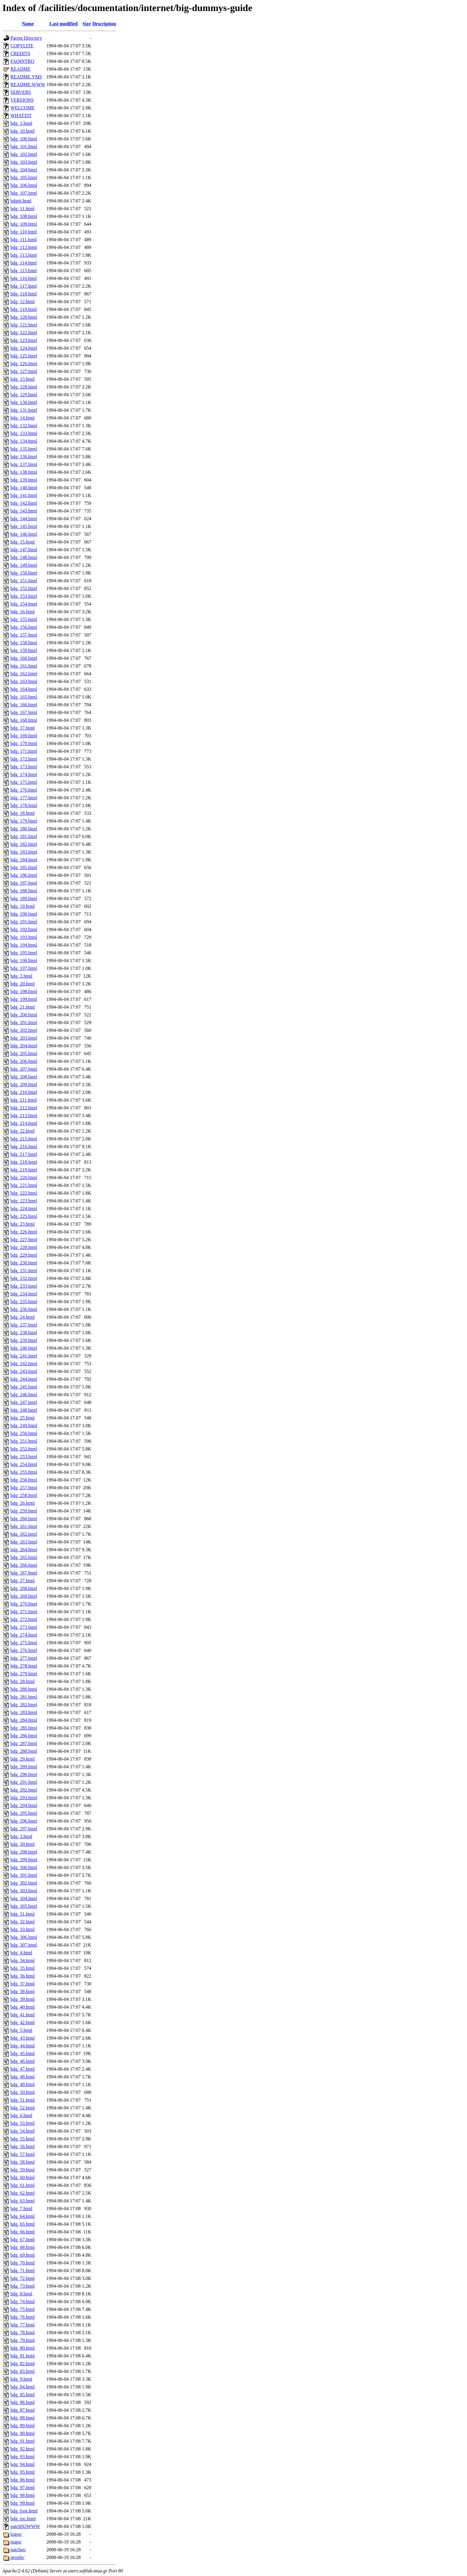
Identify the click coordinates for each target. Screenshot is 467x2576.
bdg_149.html (23, 565)
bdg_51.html (22, 2100)
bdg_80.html (22, 2348)
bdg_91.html (22, 2441)
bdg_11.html (22, 208)
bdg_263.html (23, 1541)
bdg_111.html (23, 239)
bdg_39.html (22, 1999)
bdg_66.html (22, 2231)
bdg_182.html (23, 844)
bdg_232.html (23, 1278)
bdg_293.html (23, 1797)
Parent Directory (26, 38)
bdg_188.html (23, 890)
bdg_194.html (23, 945)
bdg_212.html (23, 1107)
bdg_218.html (23, 1162)
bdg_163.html (23, 681)
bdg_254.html (23, 1464)
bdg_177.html (23, 797)
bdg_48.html (22, 2076)
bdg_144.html (23, 518)
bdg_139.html (23, 479)
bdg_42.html (22, 2022)
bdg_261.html (23, 1526)
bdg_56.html (22, 2146)
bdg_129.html (23, 394)
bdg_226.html (23, 1231)
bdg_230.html (23, 1262)
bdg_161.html (23, 665)
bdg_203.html (23, 1038)
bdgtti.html (21, 200)
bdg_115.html (23, 270)
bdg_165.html (23, 696)
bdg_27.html (22, 1580)
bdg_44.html (22, 2045)
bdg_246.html (23, 1394)
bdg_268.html (23, 1588)
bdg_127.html (23, 371)
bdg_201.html (23, 1022)
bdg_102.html (23, 154)
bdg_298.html (23, 1851)
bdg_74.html (22, 2301)
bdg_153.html (23, 596)
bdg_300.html (23, 1867)
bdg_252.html (23, 1448)
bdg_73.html (22, 2286)
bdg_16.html (22, 611)
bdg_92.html (22, 2448)
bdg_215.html (23, 1138)
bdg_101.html (23, 146)
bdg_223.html (23, 1200)
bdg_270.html (23, 1603)
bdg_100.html (23, 138)
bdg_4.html (21, 1952)
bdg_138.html (23, 472)
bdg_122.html (23, 332)
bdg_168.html (23, 720)
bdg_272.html (23, 1619)
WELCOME (22, 107)
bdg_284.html (23, 1720)
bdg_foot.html (24, 2510)
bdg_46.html (22, 2061)
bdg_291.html (23, 1782)
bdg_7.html (21, 2208)
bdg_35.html (22, 1968)
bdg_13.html (22, 379)
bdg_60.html (22, 2177)
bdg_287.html (23, 1743)
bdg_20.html (22, 983)
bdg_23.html (22, 1224)
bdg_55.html (22, 2138)
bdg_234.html (23, 1293)
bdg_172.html (23, 758)
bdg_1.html (21, 123)
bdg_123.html (23, 340)
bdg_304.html (23, 1898)
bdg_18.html (22, 813)
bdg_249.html (23, 1425)
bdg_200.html (23, 1014)
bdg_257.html (23, 1487)
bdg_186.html (23, 875)
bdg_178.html (23, 805)
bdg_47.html (22, 2069)
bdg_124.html (23, 348)
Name (28, 23)
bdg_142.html (23, 503)
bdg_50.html (22, 2092)
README (20, 69)
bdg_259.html (23, 1510)
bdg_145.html (23, 526)
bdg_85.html (22, 2394)
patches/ (18, 2549)
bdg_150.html (23, 572)
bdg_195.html (23, 952)
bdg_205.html (23, 1053)
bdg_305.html (23, 1906)
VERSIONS (22, 100)
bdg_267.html (23, 1572)
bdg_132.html (23, 425)
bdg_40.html (22, 2007)
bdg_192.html (23, 929)
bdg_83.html (22, 2371)
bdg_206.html (23, 1061)
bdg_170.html (23, 743)
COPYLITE (21, 45)
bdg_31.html (22, 1913)
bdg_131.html (23, 410)
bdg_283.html (23, 1712)
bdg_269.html (23, 1596)
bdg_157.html (23, 634)
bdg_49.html (22, 2084)
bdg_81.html (22, 2355)
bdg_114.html (23, 262)
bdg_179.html (23, 820)
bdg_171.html (23, 751)
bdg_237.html (23, 1324)
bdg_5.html (21, 2030)
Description (104, 23)
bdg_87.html (22, 2410)
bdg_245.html (23, 1386)
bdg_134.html (23, 441)
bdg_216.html (23, 1146)
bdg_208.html (23, 1076)
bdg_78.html (22, 2332)
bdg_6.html (21, 2115)
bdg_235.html (23, 1301)
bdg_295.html (23, 1813)
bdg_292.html (23, 1789)
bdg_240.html (23, 1348)
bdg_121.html (23, 324)
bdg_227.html (23, 1239)
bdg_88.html (22, 2417)
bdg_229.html (23, 1255)
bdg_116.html (23, 278)
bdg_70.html (22, 2262)
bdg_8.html (21, 2293)
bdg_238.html (23, 1332)
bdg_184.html (23, 859)
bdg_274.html (23, 1634)
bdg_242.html (23, 1363)
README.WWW (27, 84)
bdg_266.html (23, 1565)
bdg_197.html (23, 968)
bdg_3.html (21, 1836)
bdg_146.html (23, 534)
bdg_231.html (23, 1270)
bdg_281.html (23, 1696)
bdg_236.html (23, 1309)
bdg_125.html (23, 355)
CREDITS (20, 53)
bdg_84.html (22, 2386)
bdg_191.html (23, 921)
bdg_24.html (22, 1317)
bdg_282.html (23, 1704)
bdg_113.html (23, 255)
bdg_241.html (23, 1355)
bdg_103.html (23, 162)
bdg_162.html (23, 673)
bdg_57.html (22, 2154)
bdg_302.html (23, 1882)
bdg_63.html (22, 2200)
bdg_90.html (22, 2433)
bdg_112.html (23, 247)
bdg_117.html (23, 286)
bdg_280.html (23, 1689)
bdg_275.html (23, 1642)
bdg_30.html (22, 1844)
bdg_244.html (23, 1379)
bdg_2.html (21, 976)
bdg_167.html (23, 712)
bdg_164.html (23, 689)
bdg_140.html (23, 487)
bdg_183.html (23, 851)
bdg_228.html (23, 1247)
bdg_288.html (23, 1751)
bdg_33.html (22, 1929)
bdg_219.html (23, 1169)
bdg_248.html (23, 1410)
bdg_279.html (23, 1673)
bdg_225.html (23, 1216)
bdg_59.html (22, 2169)
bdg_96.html (22, 2479)
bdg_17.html (22, 727)
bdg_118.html (23, 293)
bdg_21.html (22, 1007)
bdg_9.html (21, 2379)
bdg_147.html (23, 549)
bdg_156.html (23, 627)
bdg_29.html (22, 1758)
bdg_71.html (22, 2270)
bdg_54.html (22, 2131)
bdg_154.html (23, 603)
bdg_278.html (23, 1665)
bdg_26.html (22, 1503)
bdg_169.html (23, 735)
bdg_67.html (22, 2239)
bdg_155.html (23, 619)
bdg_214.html (23, 1123)
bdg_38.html (22, 1991)
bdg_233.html (23, 1286)
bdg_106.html (23, 185)
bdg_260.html (23, 1518)
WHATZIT (21, 115)
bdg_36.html (22, 1976)
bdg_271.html (23, 1611)
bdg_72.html (22, 2278)
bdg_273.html (23, 1627)
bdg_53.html (22, 2123)
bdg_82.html (22, 2363)
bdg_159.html (23, 650)
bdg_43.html (22, 2038)
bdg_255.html (23, 1472)
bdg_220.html (23, 1177)
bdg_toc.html (23, 2518)
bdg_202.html (23, 1030)
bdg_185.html (23, 867)
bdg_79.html (22, 2340)
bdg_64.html (22, 2216)
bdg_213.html (23, 1115)
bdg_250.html (23, 1433)
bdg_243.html (23, 1371)
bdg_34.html (22, 1960)
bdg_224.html (23, 1208)
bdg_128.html (23, 386)
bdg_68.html (22, 2247)
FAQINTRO (22, 61)
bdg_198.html (23, 991)
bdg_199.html (23, 999)
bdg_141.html (23, 495)
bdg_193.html (23, 937)
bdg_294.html (23, 1805)
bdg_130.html (23, 402)
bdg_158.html (23, 642)
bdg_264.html (23, 1549)
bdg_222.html (23, 1193)
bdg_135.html (23, 448)
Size (86, 23)
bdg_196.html (23, 960)
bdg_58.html (22, 2162)
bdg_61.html (22, 2185)
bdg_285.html (23, 1727)
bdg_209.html (23, 1084)
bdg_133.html (23, 433)
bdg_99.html (22, 2503)
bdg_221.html (23, 1185)
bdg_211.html (23, 1100)
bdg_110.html (23, 231)
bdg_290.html (23, 1774)
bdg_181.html (23, 836)
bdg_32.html (22, 1921)
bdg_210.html (23, 1092)
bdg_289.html (23, 1766)
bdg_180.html (23, 828)
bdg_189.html (23, 898)
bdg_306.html (23, 1937)
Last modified (63, 23)
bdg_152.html (23, 588)
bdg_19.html (22, 906)
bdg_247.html (23, 1402)
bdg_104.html (23, 169)
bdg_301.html (23, 1875)
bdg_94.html (22, 2464)
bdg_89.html (22, 2425)
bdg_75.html (22, 2309)
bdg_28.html (22, 1681)
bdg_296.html (23, 1820)
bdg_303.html (23, 1890)
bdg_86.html (22, 2402)
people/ (17, 2557)
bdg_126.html (23, 363)
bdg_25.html (22, 1417)
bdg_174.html (23, 774)
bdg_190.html (23, 914)
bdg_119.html (23, 309)
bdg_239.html (23, 1340)
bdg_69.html (22, 2255)
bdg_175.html (23, 782)
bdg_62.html (22, 2193)
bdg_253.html (23, 1456)
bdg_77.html (22, 2324)
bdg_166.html (23, 704)
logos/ (16, 2534)
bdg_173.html (23, 766)
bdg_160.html (23, 658)
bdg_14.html (22, 417)
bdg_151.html (23, 580)
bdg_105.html (23, 177)
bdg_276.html (23, 1650)
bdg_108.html (23, 216)
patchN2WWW (25, 2526)
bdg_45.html (22, 2053)
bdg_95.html (22, 2472)
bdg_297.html (23, 1828)
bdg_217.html (23, 1154)
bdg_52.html (22, 2107)
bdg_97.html (22, 2487)
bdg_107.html (23, 193)
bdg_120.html (23, 317)
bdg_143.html (23, 510)
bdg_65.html (22, 2224)
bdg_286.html (23, 1735)
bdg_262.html (23, 1534)
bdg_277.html (23, 1658)
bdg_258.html (23, 1495)
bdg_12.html (22, 301)
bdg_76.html (22, 2317)
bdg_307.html (23, 1945)
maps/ (16, 2541)
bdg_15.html (22, 541)
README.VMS (26, 76)
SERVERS (20, 92)
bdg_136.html (23, 456)
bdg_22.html (22, 1131)
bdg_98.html (22, 2495)
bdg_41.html (22, 2014)
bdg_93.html (22, 2456)
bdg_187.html (23, 883)
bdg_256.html (23, 1479)
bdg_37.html (22, 1983)
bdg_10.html (22, 131)
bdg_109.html (23, 224)
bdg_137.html (23, 464)
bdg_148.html (23, 557)
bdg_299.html (23, 1859)
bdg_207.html (23, 1069)
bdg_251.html (23, 1441)
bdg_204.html (23, 1045)
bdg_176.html (23, 789)
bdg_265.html (23, 1557)
